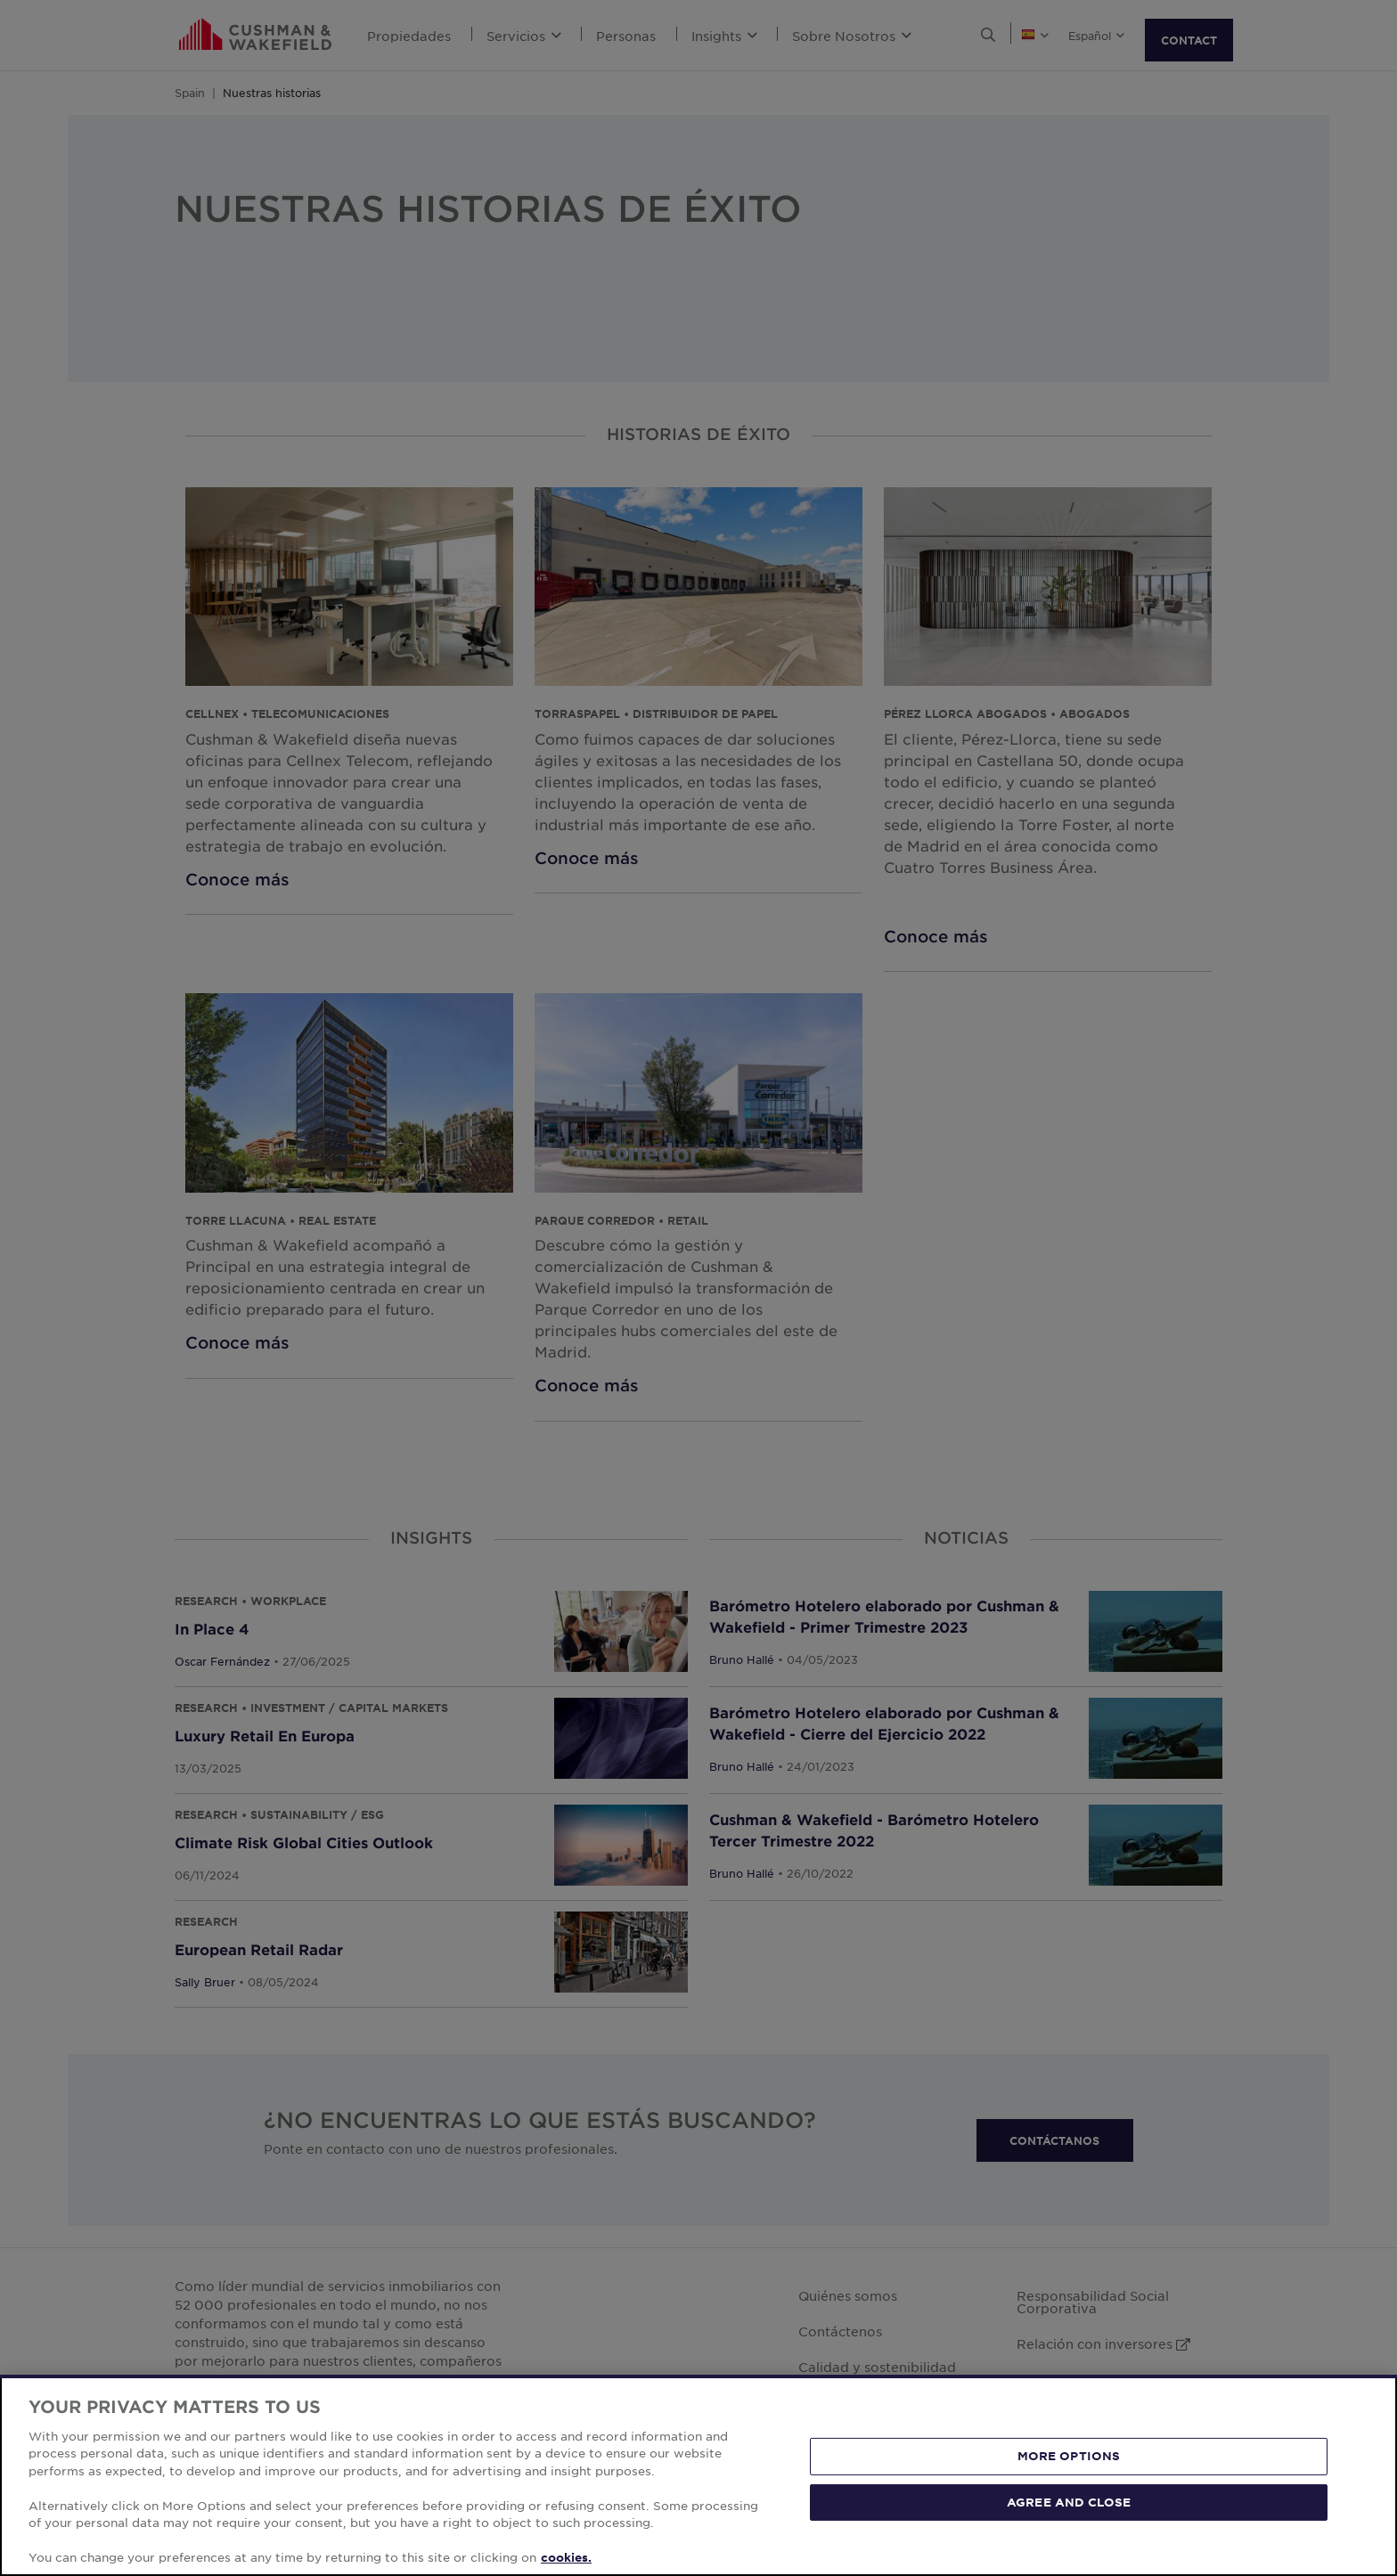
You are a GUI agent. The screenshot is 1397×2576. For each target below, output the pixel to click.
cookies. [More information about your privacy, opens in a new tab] (566, 2557)
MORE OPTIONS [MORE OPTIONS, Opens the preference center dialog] (1069, 2456)
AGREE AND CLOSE (1069, 2501)
